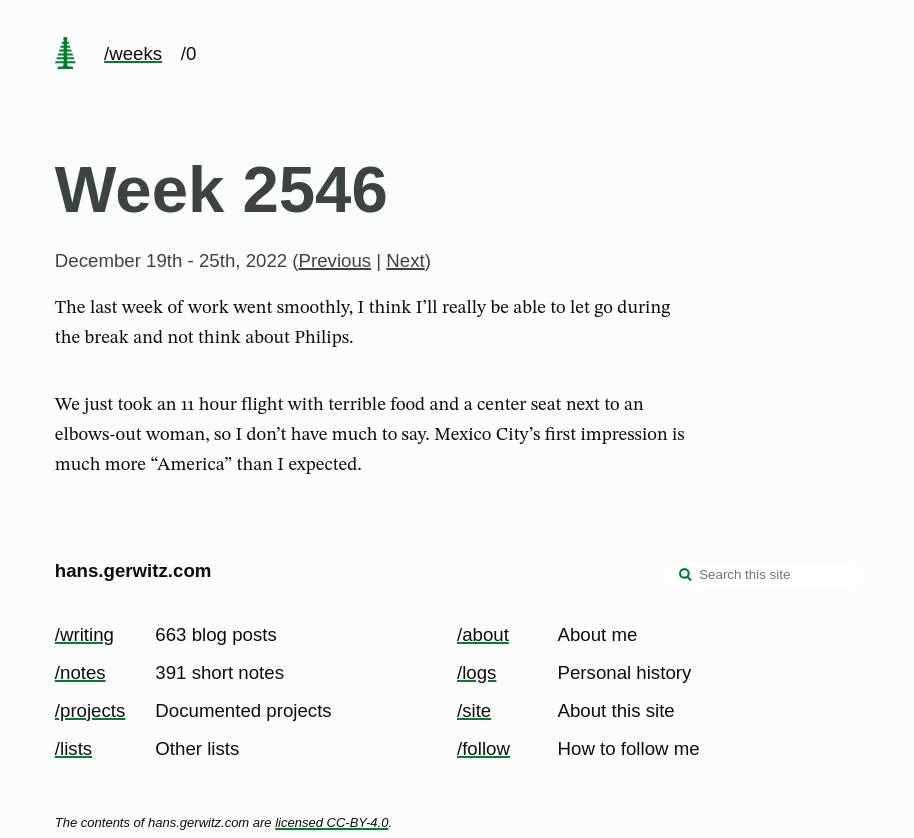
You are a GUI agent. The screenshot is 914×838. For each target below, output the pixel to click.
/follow (483, 748)
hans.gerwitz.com (133, 570)
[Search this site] (764, 575)
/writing (84, 634)
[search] (686, 577)
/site (474, 710)
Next (405, 260)
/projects (90, 710)
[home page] (65, 55)
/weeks (133, 53)
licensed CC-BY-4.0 (331, 822)
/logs (476, 672)
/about (483, 634)
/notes (80, 672)
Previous (335, 260)
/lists (73, 748)
